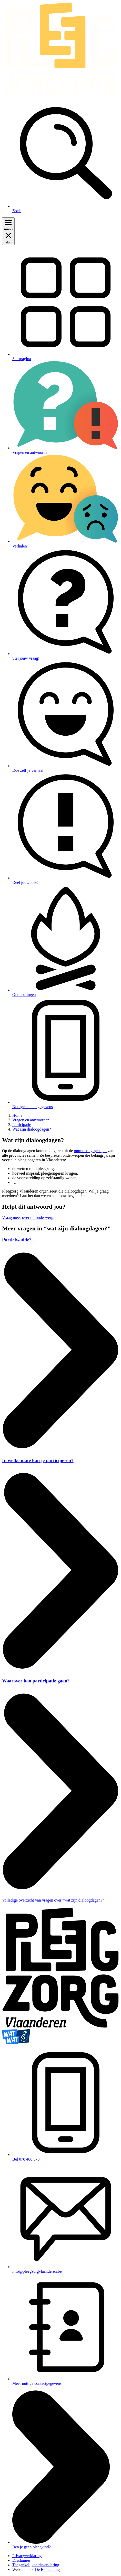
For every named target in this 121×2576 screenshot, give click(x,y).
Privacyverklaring (27, 2555)
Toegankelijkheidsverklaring (35, 2565)
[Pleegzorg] (60, 2026)
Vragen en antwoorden (30, 1120)
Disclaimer (21, 2560)
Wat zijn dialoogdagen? (31, 1129)
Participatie (21, 1124)
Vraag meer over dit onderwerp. (28, 1217)
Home (17, 1115)
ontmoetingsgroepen (90, 1151)
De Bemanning (47, 2569)
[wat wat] (16, 2043)
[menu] (8, 231)
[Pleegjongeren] (60, 94)
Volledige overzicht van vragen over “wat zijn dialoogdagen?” (53, 1900)
